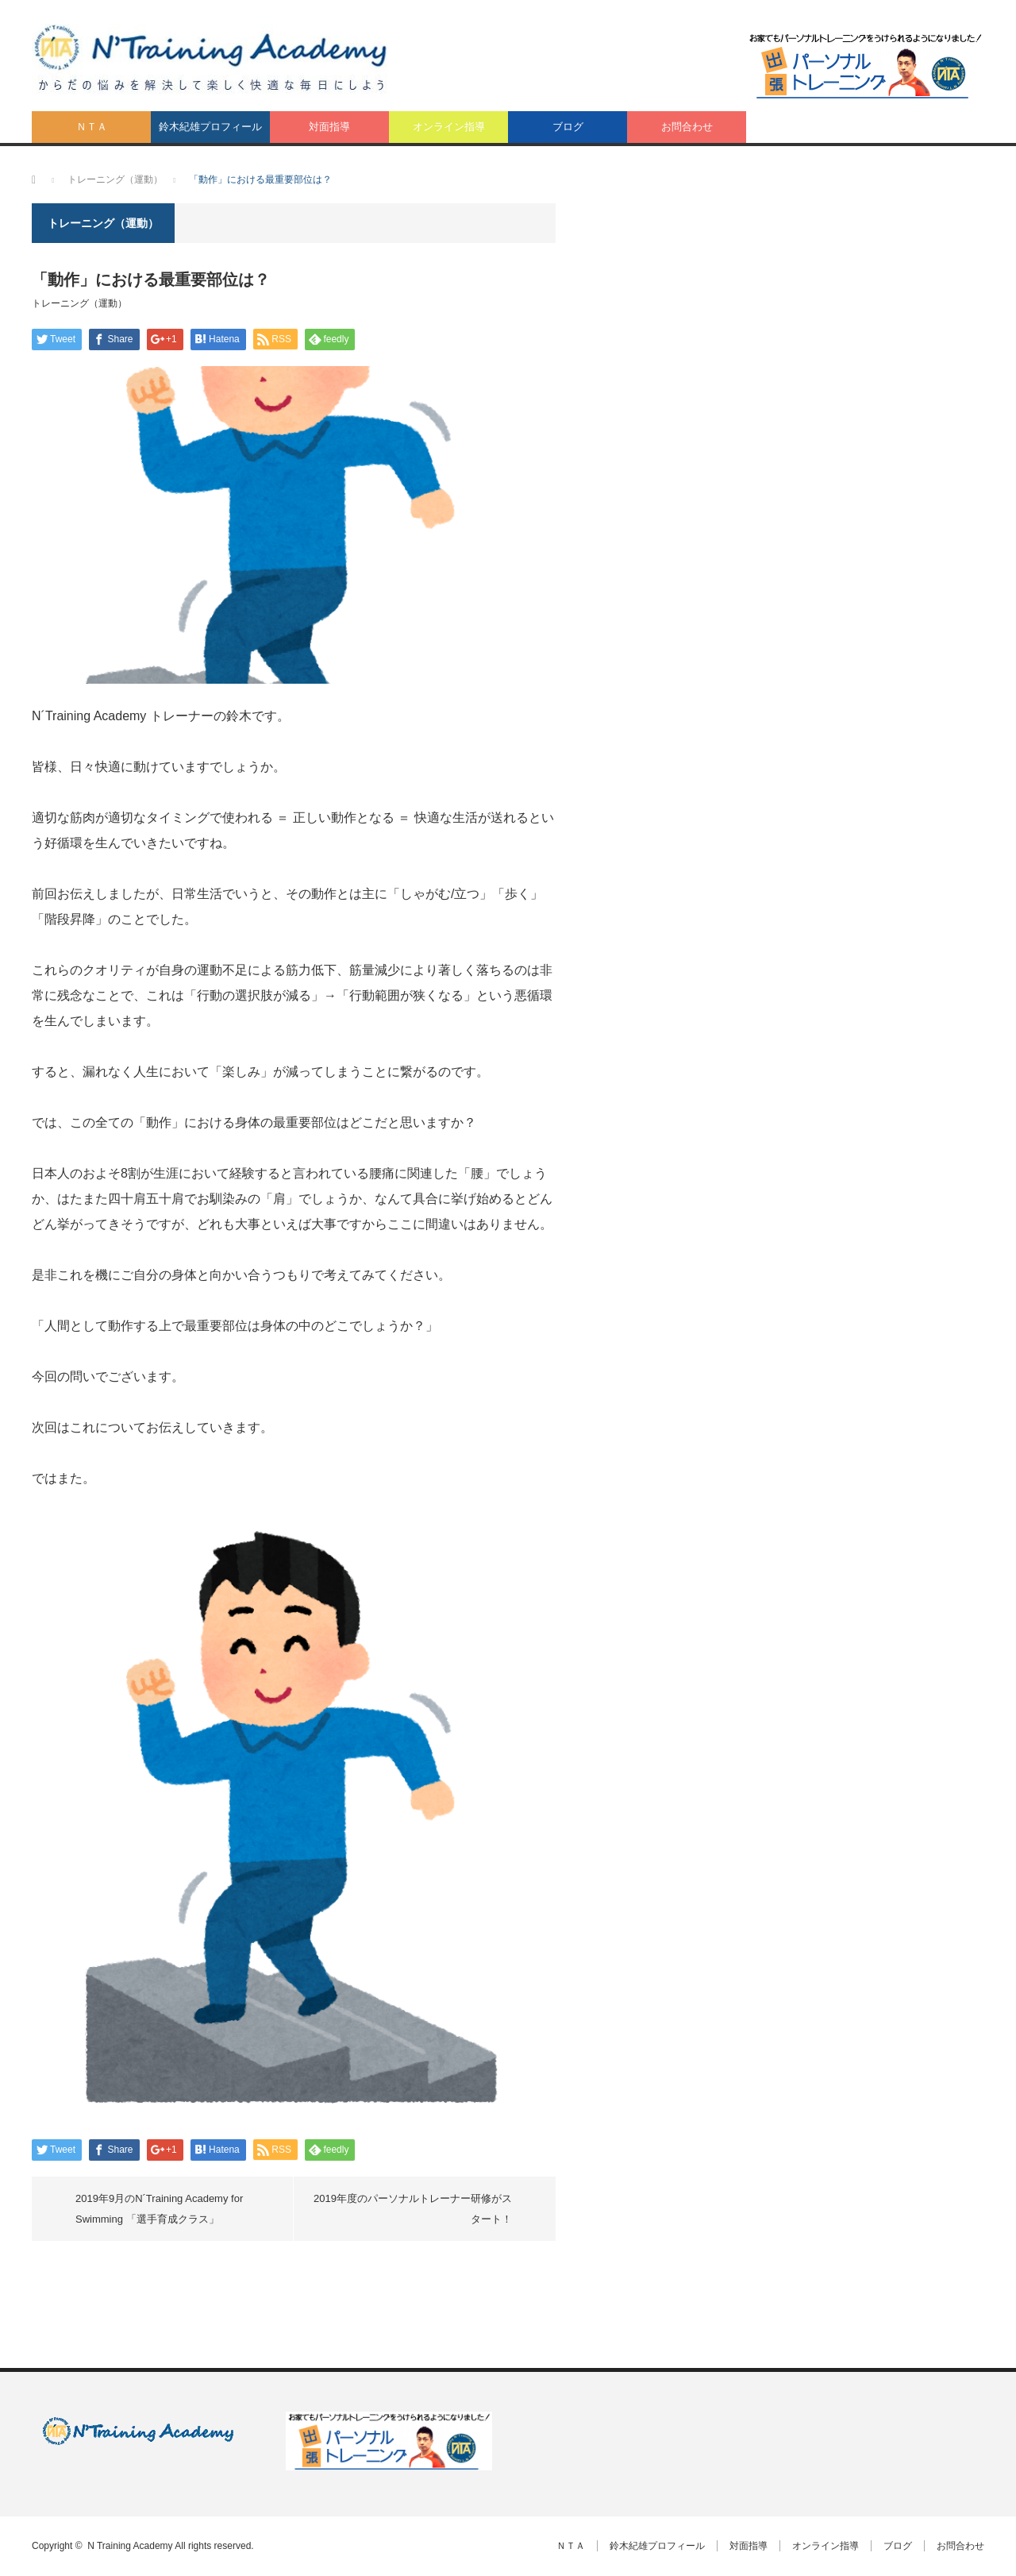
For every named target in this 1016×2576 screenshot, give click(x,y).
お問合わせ (687, 127)
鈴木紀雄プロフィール (210, 127)
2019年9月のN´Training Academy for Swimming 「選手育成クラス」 (159, 2208)
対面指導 (329, 127)
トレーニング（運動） (79, 303)
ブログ (567, 127)
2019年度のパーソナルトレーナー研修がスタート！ (413, 2208)
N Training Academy (129, 2545)
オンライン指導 (449, 127)
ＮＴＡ (91, 127)
